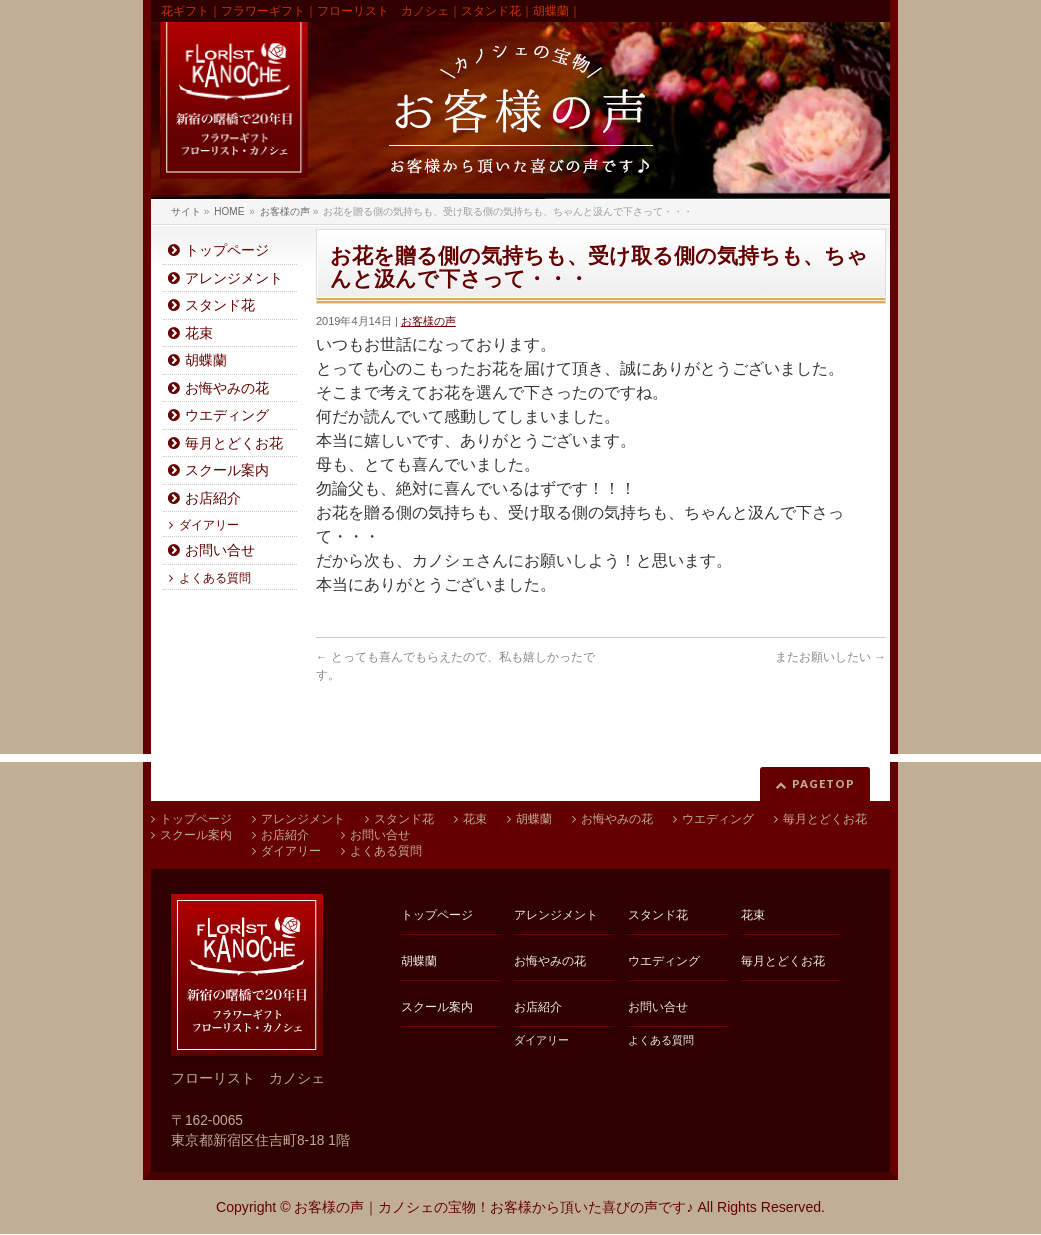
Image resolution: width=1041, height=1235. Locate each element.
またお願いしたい (830, 657)
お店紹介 (213, 498)
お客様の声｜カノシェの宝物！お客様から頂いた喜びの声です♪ (493, 1207)
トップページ (227, 250)
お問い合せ (220, 550)
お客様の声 (428, 321)
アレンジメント (234, 278)
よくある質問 (215, 578)
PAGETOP (823, 783)
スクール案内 (227, 470)
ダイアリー (209, 525)
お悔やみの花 (227, 388)
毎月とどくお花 (234, 443)
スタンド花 (220, 305)
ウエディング (227, 415)
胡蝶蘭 (206, 360)
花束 (199, 333)
